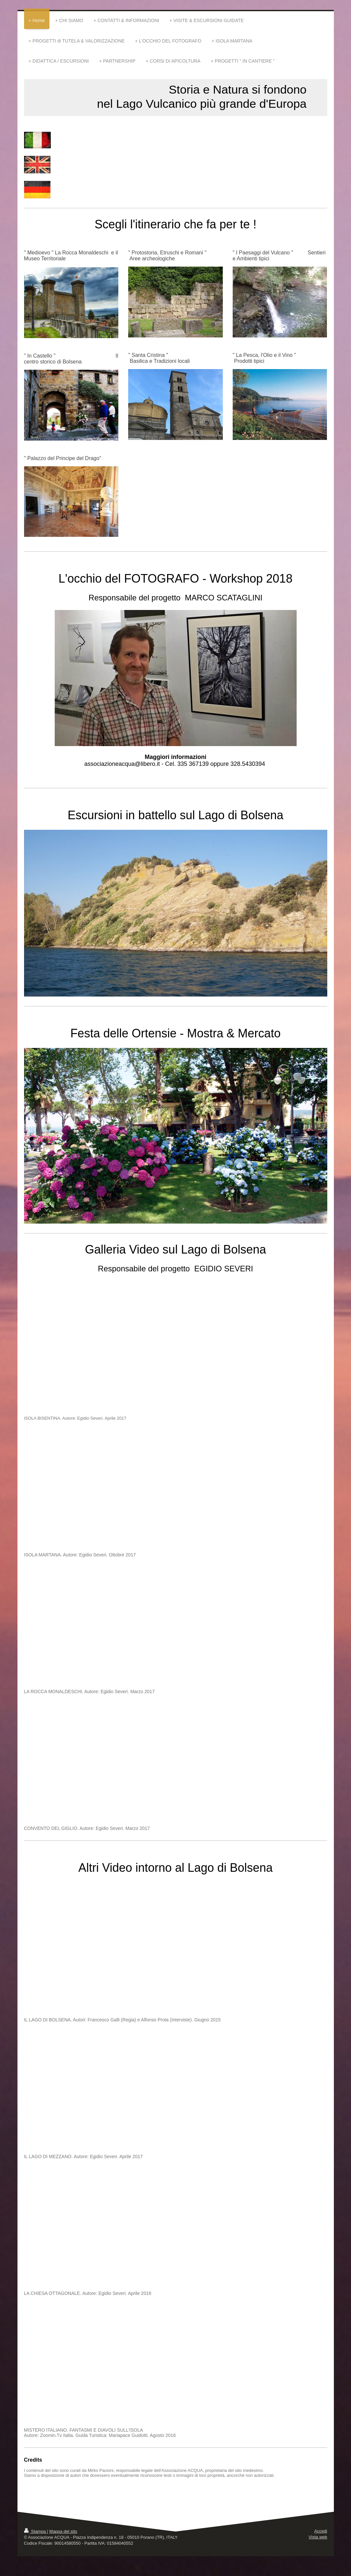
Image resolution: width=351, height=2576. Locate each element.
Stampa (35, 2531)
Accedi (320, 2531)
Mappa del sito (63, 2531)
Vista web (317, 2536)
